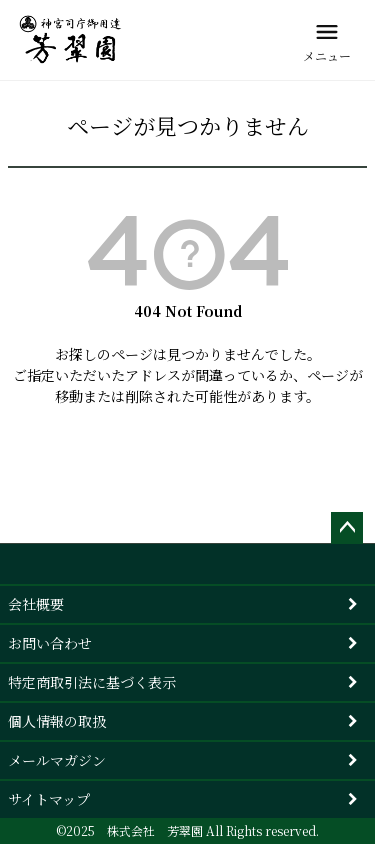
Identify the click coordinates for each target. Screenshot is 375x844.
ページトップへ (347, 528)
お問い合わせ (50, 643)
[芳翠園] (70, 40)
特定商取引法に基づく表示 (92, 682)
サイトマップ (49, 799)
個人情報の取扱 (57, 721)
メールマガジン (57, 760)
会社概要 (36, 604)
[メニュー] (327, 40)
